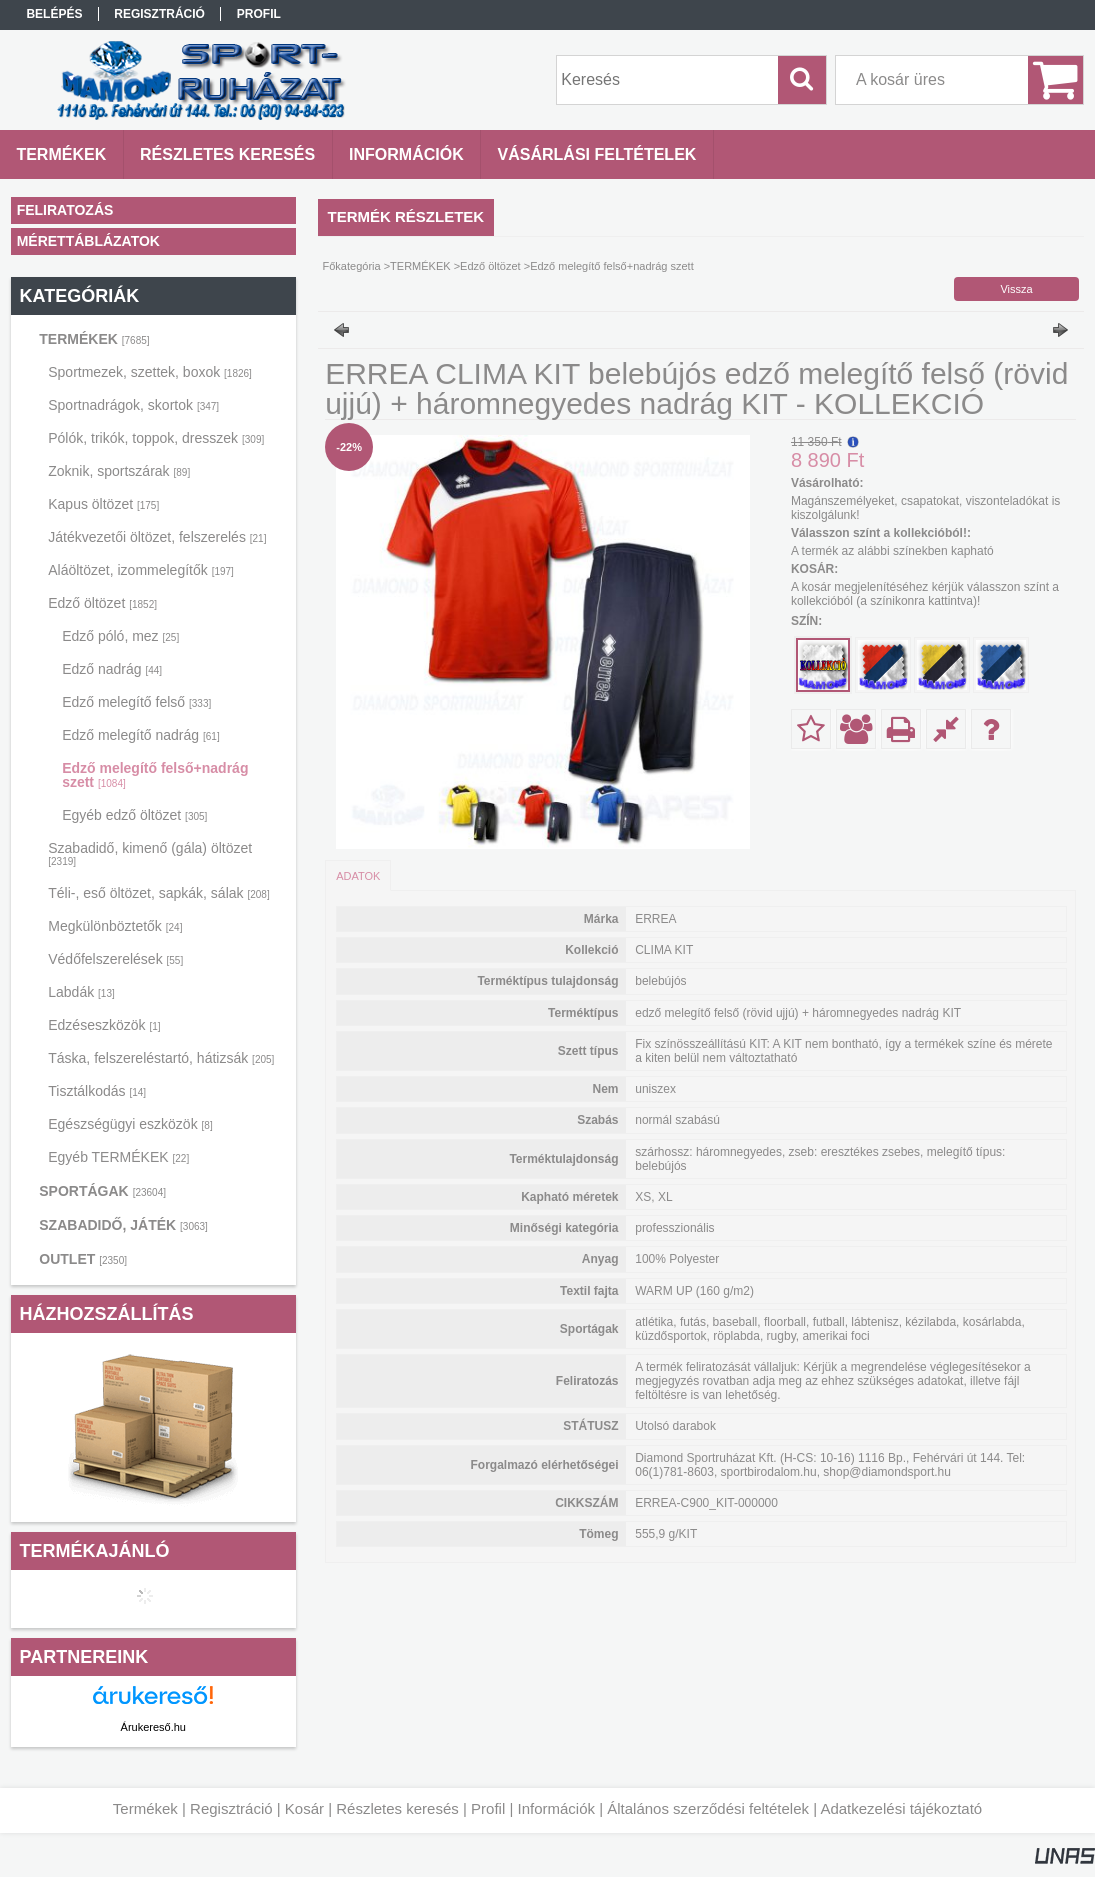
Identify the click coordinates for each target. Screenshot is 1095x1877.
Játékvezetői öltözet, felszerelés (157, 537)
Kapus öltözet (103, 504)
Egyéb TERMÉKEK (118, 1157)
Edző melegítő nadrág (141, 735)
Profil (488, 1808)
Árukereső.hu (153, 1727)
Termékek (145, 1808)
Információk (556, 1808)
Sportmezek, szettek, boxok (150, 372)
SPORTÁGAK (102, 1191)
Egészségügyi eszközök (130, 1124)
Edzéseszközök (104, 1025)
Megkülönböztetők (115, 926)
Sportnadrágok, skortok (133, 405)
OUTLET (83, 1259)
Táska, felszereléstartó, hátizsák (161, 1058)
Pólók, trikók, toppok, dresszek (156, 438)
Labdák (81, 992)
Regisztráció (231, 1808)
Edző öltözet (102, 603)
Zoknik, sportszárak (119, 471)
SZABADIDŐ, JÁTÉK (123, 1225)
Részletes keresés (397, 1808)
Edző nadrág (112, 669)
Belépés (54, 14)
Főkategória (352, 266)
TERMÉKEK (94, 339)
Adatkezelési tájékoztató (901, 1808)
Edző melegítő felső (136, 702)
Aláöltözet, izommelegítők (141, 570)
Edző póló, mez (120, 636)
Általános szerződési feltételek (708, 1808)
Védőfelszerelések (115, 959)
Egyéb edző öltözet (134, 815)
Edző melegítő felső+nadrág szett (155, 775)
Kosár (304, 1808)
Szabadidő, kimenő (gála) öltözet (150, 853)
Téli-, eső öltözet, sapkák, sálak (158, 893)
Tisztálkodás (97, 1091)
